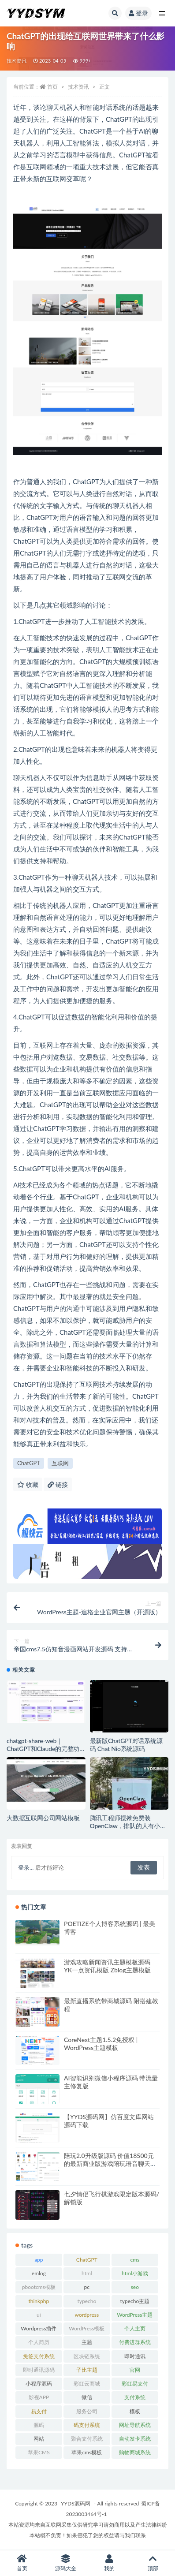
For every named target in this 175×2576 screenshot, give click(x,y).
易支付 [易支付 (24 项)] (39, 2411)
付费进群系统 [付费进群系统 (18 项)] (135, 2342)
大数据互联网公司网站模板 (43, 1818)
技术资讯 (16, 60)
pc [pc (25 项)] (86, 2287)
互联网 (60, 1463)
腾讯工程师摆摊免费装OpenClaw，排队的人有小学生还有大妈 (128, 1825)
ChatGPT (28, 1463)
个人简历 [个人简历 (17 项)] (38, 2342)
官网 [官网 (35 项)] (135, 2370)
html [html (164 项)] (87, 2273)
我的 (109, 2563)
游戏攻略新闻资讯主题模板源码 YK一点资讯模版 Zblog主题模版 (107, 1966)
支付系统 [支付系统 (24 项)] (134, 2397)
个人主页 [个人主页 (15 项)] (134, 2328)
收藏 (27, 1484)
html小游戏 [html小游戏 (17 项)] (135, 2273)
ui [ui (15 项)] (39, 2314)
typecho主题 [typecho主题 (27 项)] (134, 2301)
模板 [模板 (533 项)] (135, 2411)
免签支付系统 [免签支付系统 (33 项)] (39, 2356)
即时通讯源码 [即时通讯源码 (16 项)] (39, 2370)
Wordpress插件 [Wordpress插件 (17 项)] (38, 2328)
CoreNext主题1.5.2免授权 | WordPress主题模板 (101, 2043)
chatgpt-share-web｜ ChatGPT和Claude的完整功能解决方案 (43, 1748)
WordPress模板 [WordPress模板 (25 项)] (86, 2328)
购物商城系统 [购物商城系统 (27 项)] (135, 2452)
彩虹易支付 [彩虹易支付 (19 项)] (135, 2383)
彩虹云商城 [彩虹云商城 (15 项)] (87, 2383)
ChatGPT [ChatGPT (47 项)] (86, 2259)
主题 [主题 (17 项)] (87, 2342)
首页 (52, 86)
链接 (58, 1484)
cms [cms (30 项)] (134, 2259)
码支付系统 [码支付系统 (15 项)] (87, 2425)
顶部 (153, 2563)
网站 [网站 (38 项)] (39, 2438)
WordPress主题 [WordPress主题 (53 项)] (135, 2314)
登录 (138, 13)
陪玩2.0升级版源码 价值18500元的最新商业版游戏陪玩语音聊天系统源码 (110, 2163)
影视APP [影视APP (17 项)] (39, 2397)
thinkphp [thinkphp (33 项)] (38, 2301)
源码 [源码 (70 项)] (39, 2425)
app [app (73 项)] (38, 2259)
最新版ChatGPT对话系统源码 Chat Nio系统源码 (126, 1744)
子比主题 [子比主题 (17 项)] (86, 2370)
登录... (26, 1867)
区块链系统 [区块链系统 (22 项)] (87, 2356)
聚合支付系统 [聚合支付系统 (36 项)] (87, 2438)
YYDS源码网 (75, 2503)
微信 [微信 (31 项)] (87, 2397)
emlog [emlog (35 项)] (39, 2273)
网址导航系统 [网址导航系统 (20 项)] (135, 2425)
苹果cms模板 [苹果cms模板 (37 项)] (86, 2452)
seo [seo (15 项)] (135, 2287)
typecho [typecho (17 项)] (86, 2301)
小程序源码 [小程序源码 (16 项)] (39, 2383)
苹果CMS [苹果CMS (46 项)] (39, 2452)
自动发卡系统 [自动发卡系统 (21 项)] (135, 2438)
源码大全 (65, 2563)
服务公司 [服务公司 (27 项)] (86, 2411)
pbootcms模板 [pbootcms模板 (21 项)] (39, 2287)
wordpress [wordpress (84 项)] (87, 2314)
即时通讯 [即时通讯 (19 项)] (134, 2356)
